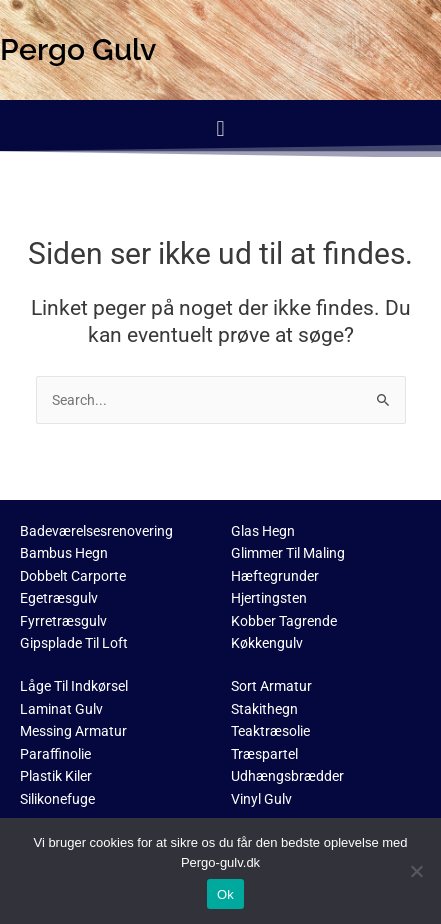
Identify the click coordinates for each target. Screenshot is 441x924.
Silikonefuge (57, 799)
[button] (220, 128)
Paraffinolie (55, 754)
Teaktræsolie (270, 731)
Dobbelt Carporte (73, 576)
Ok (225, 894)
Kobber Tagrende (284, 621)
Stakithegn (264, 709)
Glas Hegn (263, 531)
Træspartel (264, 754)
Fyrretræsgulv (63, 621)
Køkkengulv (267, 643)
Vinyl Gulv (261, 799)
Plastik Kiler (56, 776)
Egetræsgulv (59, 598)
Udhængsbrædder (287, 776)
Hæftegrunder (275, 576)
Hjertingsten (269, 598)
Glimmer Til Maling (288, 553)
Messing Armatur (73, 731)
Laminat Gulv (61, 709)
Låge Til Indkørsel (74, 686)
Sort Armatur (271, 686)
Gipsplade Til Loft (74, 643)
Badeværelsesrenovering (96, 531)
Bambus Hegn (64, 553)
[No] (416, 871)
